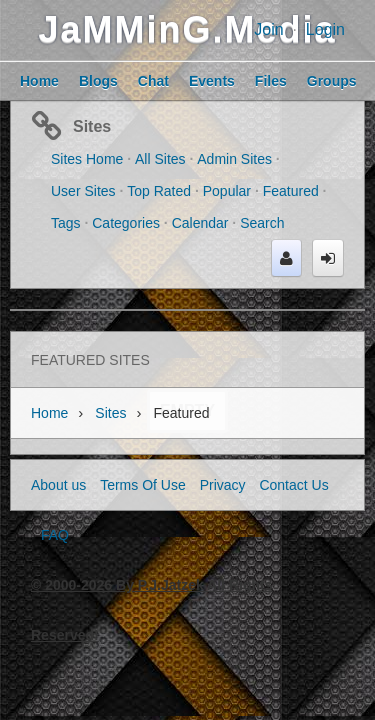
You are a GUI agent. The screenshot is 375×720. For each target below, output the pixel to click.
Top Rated (159, 191)
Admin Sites (234, 159)
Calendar (200, 223)
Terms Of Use (143, 485)
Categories (126, 223)
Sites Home (87, 159)
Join (268, 29)
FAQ (55, 535)
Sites (92, 126)
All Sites (160, 159)
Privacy (223, 485)
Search (262, 223)
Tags (66, 223)
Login (325, 29)
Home (49, 413)
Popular (227, 191)
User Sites (83, 191)
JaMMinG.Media (187, 29)
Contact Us (293, 485)
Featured (291, 191)
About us (58, 485)
